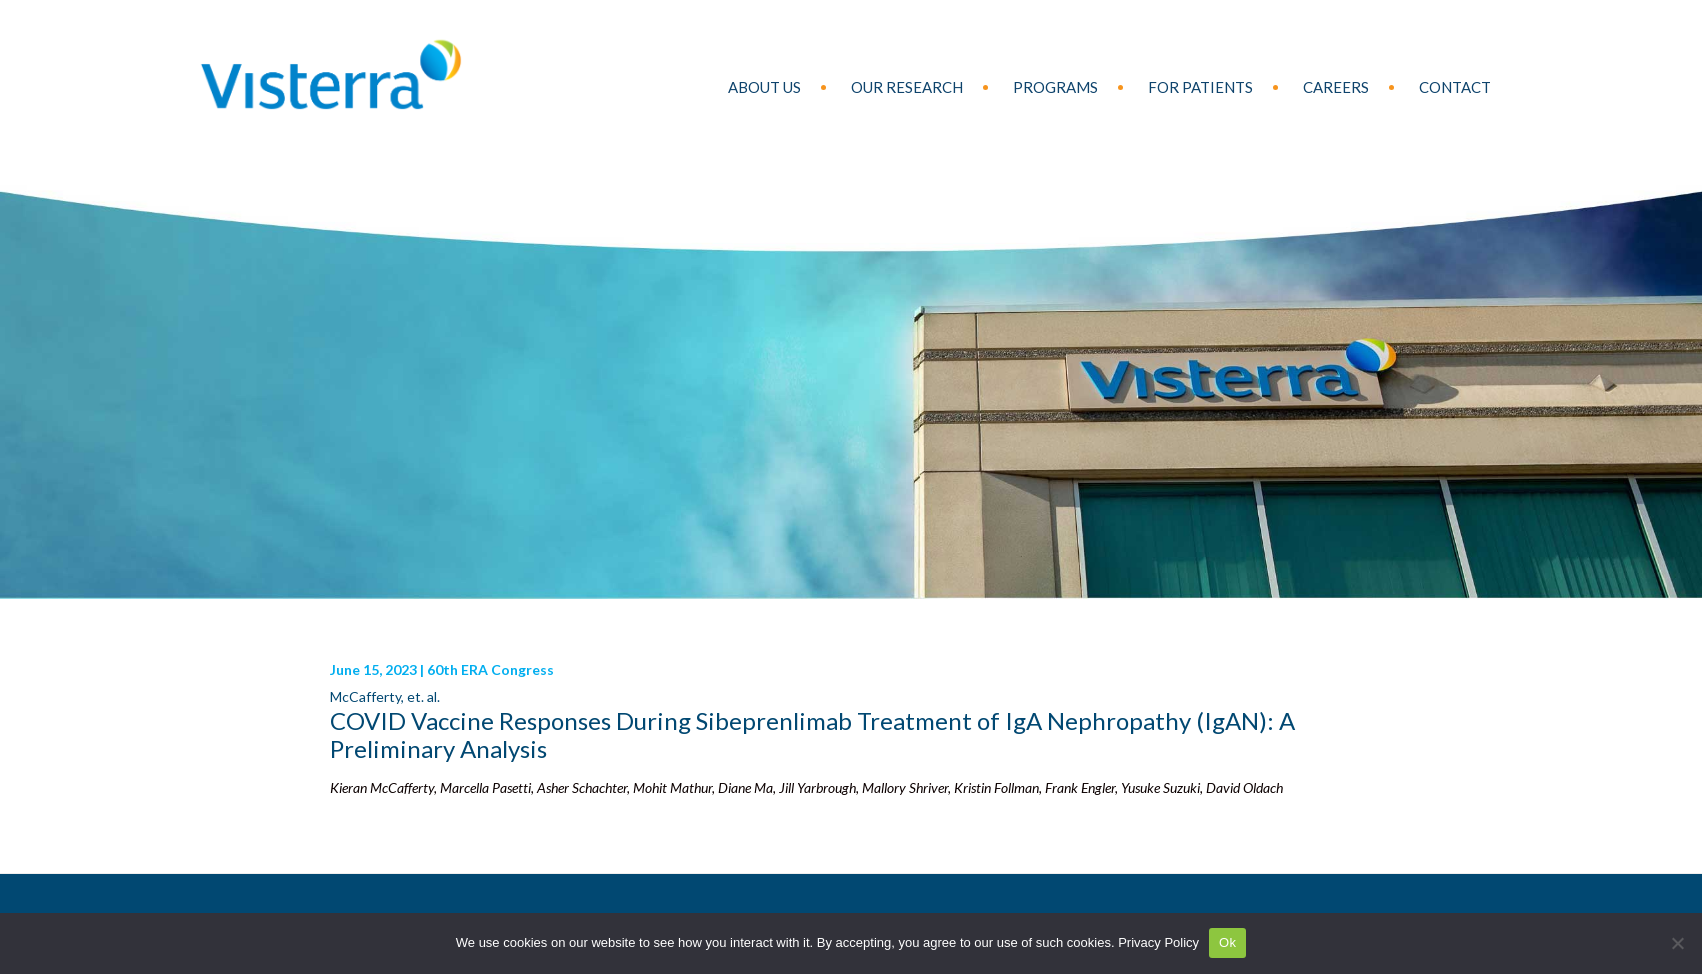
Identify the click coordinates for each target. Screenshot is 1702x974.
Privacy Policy (1158, 942)
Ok (1227, 942)
